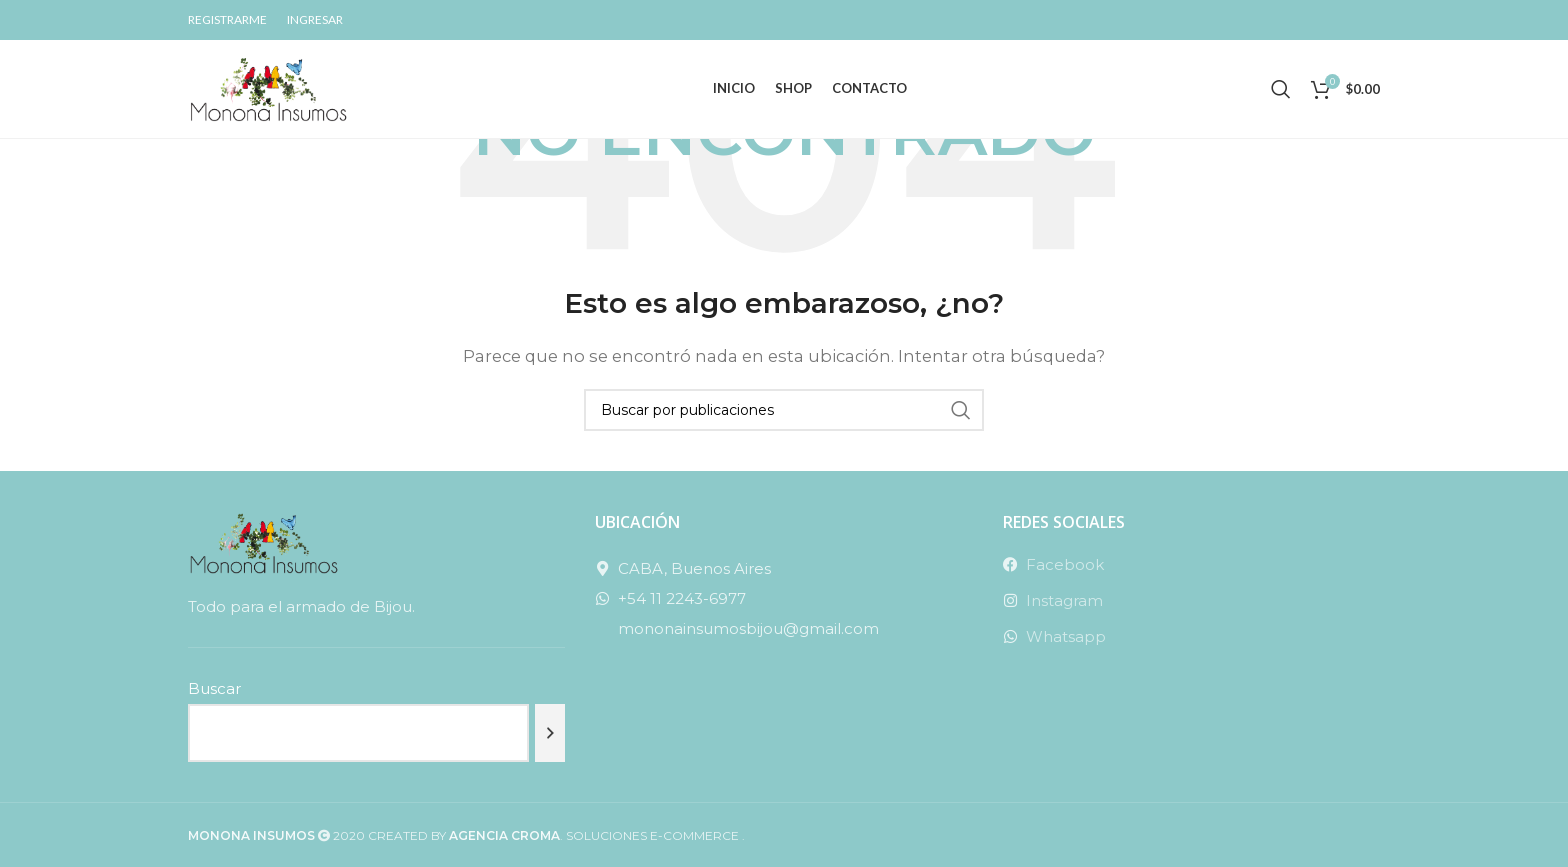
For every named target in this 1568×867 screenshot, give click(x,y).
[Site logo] (268, 90)
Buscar (214, 688)
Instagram (1064, 600)
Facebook (1065, 564)
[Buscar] (1281, 93)
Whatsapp (1066, 636)
